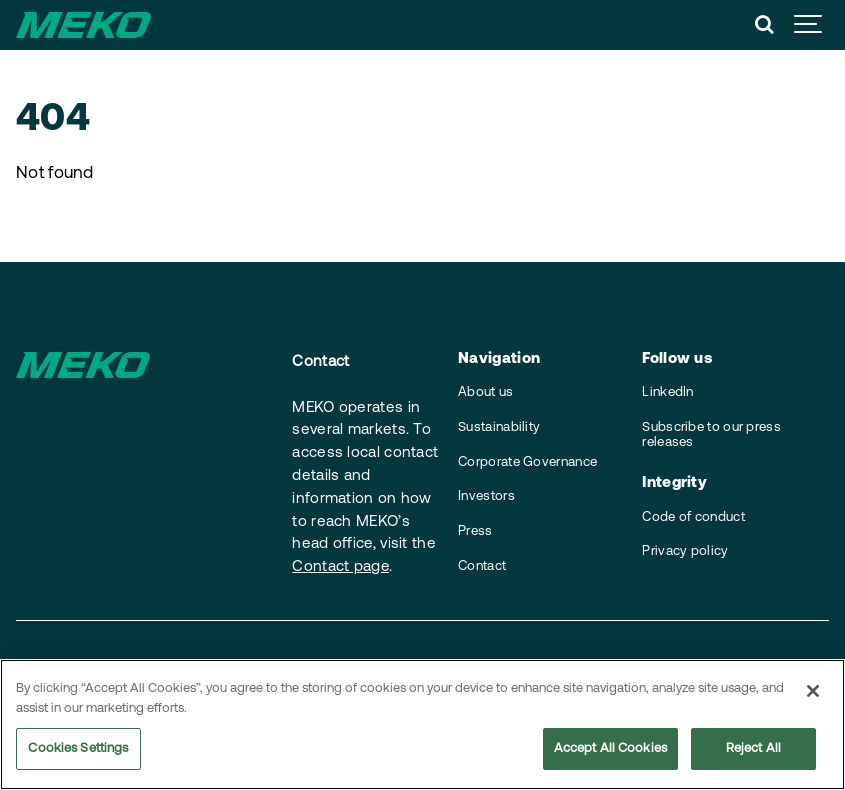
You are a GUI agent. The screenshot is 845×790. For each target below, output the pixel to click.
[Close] (813, 693)
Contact (482, 566)
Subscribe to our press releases (711, 435)
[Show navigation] (809, 25)
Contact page (340, 567)
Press (475, 531)
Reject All (753, 750)
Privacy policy (685, 551)
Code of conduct (693, 517)
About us (485, 392)
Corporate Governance (527, 462)
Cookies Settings (78, 750)
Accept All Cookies (610, 750)
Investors (486, 496)
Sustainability (499, 427)
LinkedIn (667, 392)
